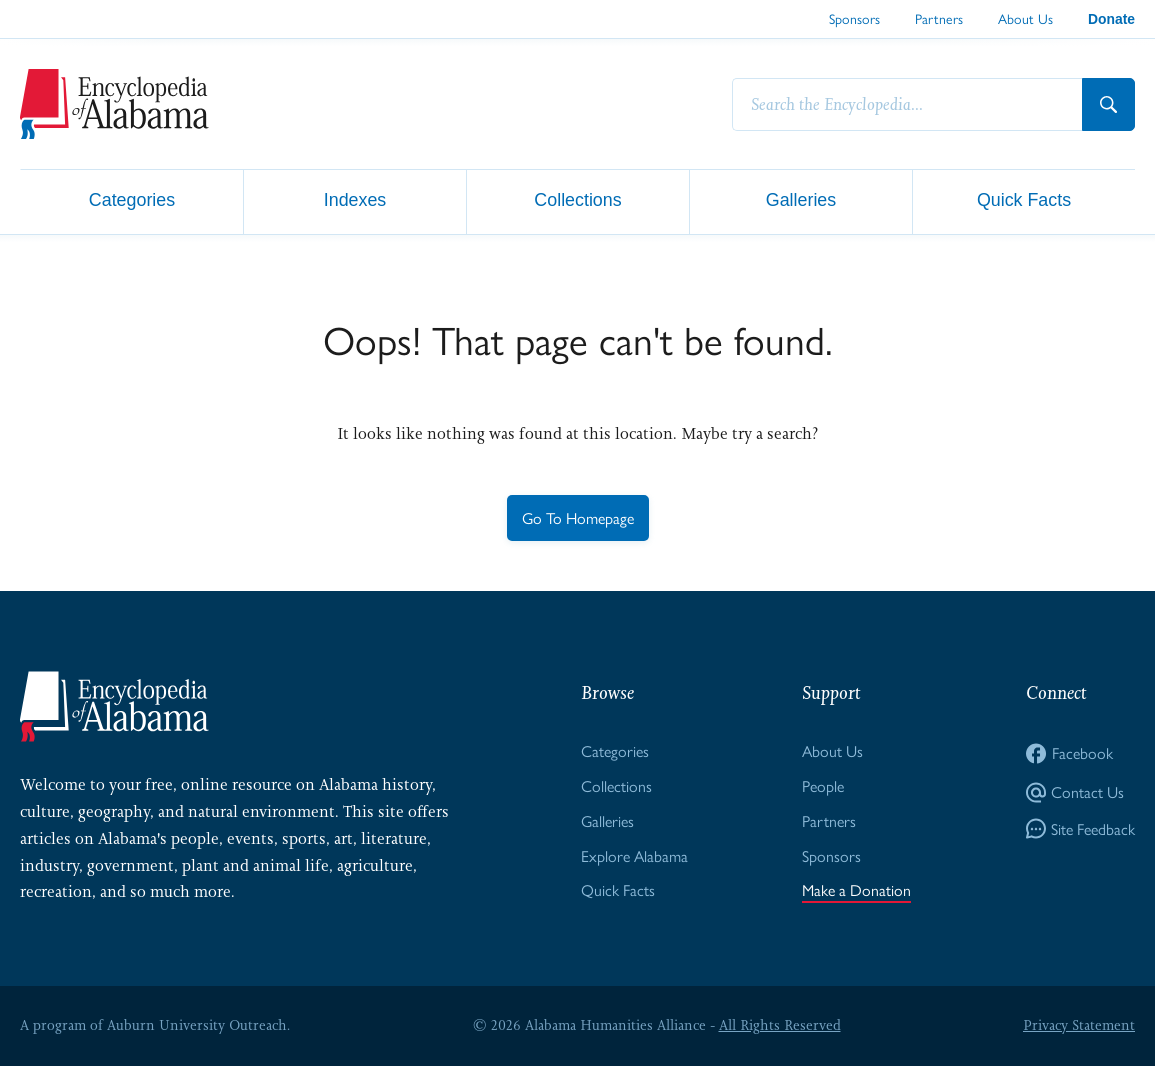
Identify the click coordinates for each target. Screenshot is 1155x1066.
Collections (577, 200)
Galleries (801, 200)
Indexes (355, 200)
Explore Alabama (634, 855)
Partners (939, 18)
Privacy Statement (1079, 1025)
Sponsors (854, 18)
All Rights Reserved (780, 1025)
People (823, 785)
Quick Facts (1024, 200)
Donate (1111, 19)
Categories (132, 200)
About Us (1025, 18)
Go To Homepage (578, 517)
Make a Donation (856, 889)
